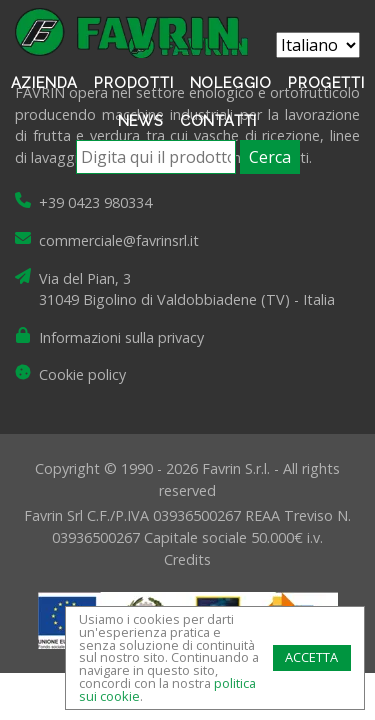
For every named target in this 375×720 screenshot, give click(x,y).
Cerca (270, 157)
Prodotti (133, 82)
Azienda (45, 82)
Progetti (326, 82)
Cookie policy (82, 374)
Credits (187, 559)
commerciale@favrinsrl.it (119, 240)
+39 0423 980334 (95, 202)
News (141, 120)
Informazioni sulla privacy (121, 337)
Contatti (218, 120)
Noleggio (231, 82)
